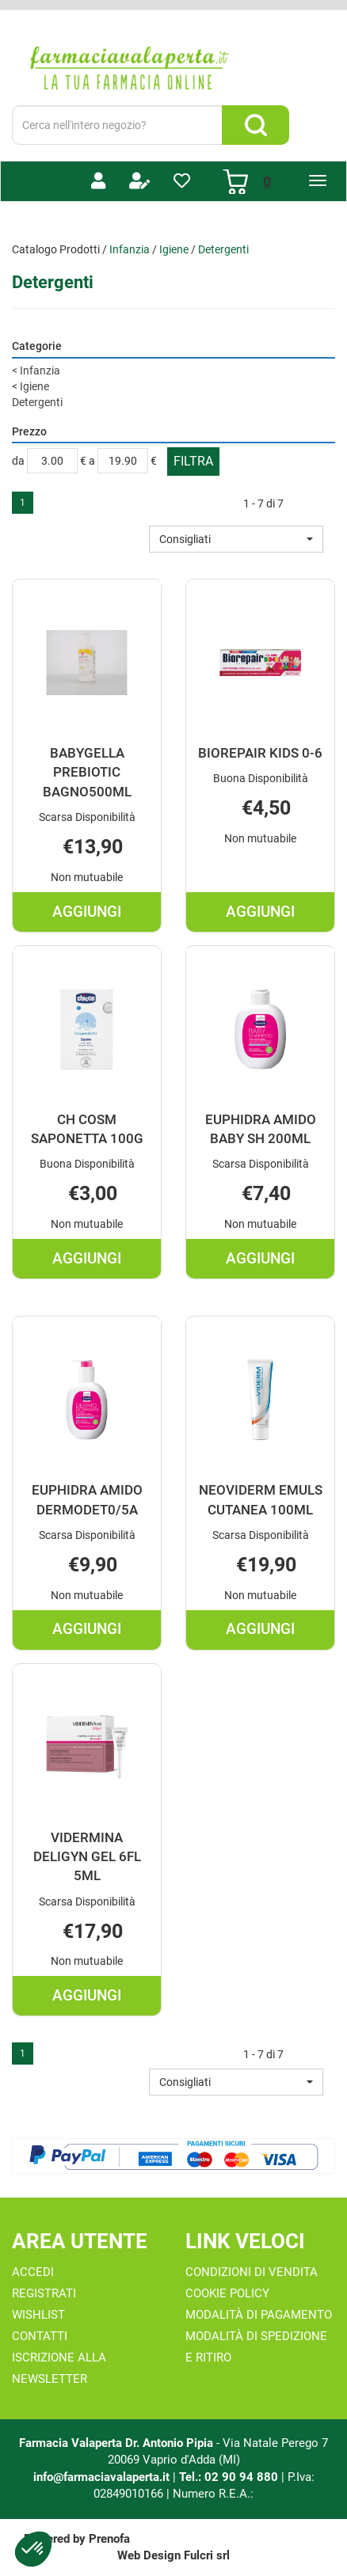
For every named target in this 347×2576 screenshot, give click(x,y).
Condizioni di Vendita (251, 2272)
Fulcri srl (207, 2555)
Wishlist (38, 2315)
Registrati (44, 2293)
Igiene (174, 249)
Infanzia (129, 249)
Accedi (33, 2272)
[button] (236, 539)
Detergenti (37, 402)
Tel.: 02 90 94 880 (230, 2477)
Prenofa (109, 2539)
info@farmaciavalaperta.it (101, 2477)
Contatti (39, 2336)
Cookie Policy (227, 2293)
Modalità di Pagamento (258, 2315)
